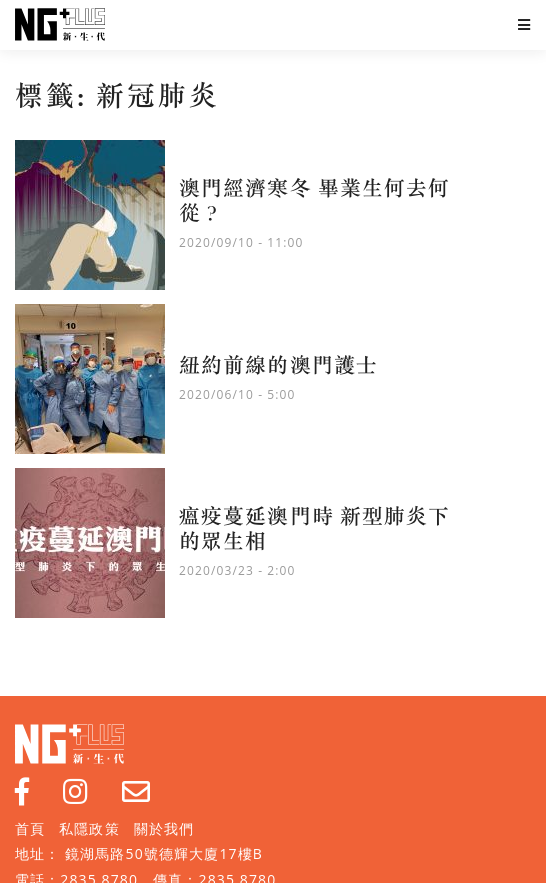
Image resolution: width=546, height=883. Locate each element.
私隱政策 (89, 828)
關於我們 (164, 828)
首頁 (30, 828)
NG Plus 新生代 (60, 25)
